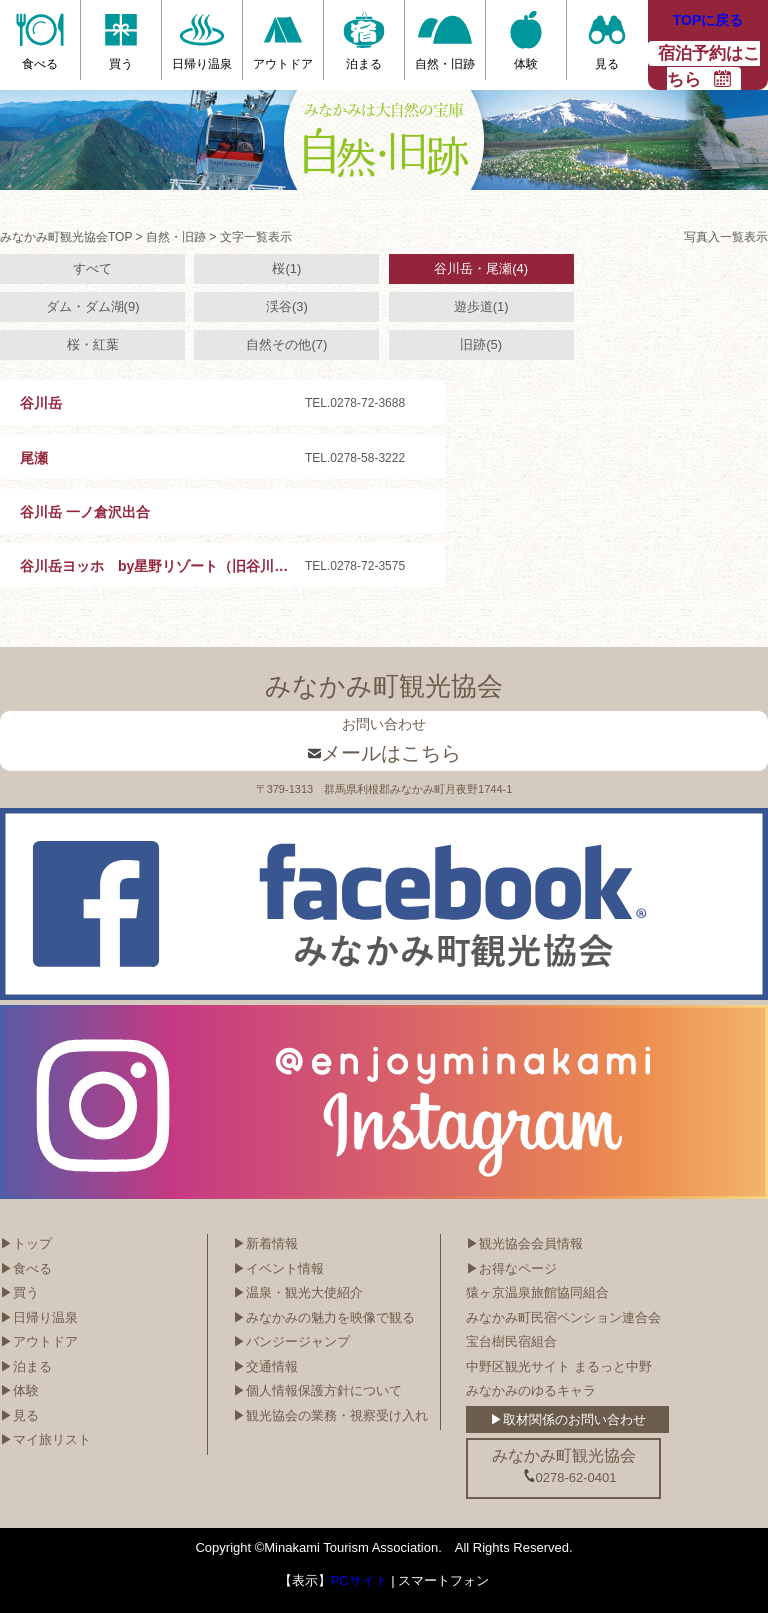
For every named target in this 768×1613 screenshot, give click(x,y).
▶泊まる (26, 1366)
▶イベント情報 (278, 1268)
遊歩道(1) (481, 306)
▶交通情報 (265, 1366)
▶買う (19, 1292)
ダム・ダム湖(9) (93, 306)
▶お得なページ (511, 1268)
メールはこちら (384, 753)
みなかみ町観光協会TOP (66, 237)
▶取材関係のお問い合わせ (568, 1419)
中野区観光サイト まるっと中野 (559, 1366)
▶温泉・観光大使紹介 (298, 1292)
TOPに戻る (708, 20)
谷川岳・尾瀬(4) (481, 268)
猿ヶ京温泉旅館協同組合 (537, 1292)
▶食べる (26, 1268)
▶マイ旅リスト (45, 1439)
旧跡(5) (481, 344)
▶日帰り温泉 (39, 1317)
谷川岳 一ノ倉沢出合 (85, 512)
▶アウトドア (39, 1341)
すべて (92, 268)
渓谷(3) (287, 306)
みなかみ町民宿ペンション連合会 (563, 1317)
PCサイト (359, 1580)
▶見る (19, 1415)
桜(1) (286, 268)
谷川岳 (41, 403)
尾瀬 (34, 458)
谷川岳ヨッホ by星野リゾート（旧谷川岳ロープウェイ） (203, 566)
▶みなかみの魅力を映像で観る (324, 1317)
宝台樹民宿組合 (511, 1341)
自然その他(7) (286, 344)
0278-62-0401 (570, 1477)
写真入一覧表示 (726, 237)
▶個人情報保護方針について (317, 1390)
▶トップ (26, 1243)
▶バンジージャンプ (291, 1341)
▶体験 (19, 1390)
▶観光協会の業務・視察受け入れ (330, 1415)
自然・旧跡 (176, 237)
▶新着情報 (265, 1243)
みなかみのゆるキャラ (531, 1390)
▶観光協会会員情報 (524, 1243)
